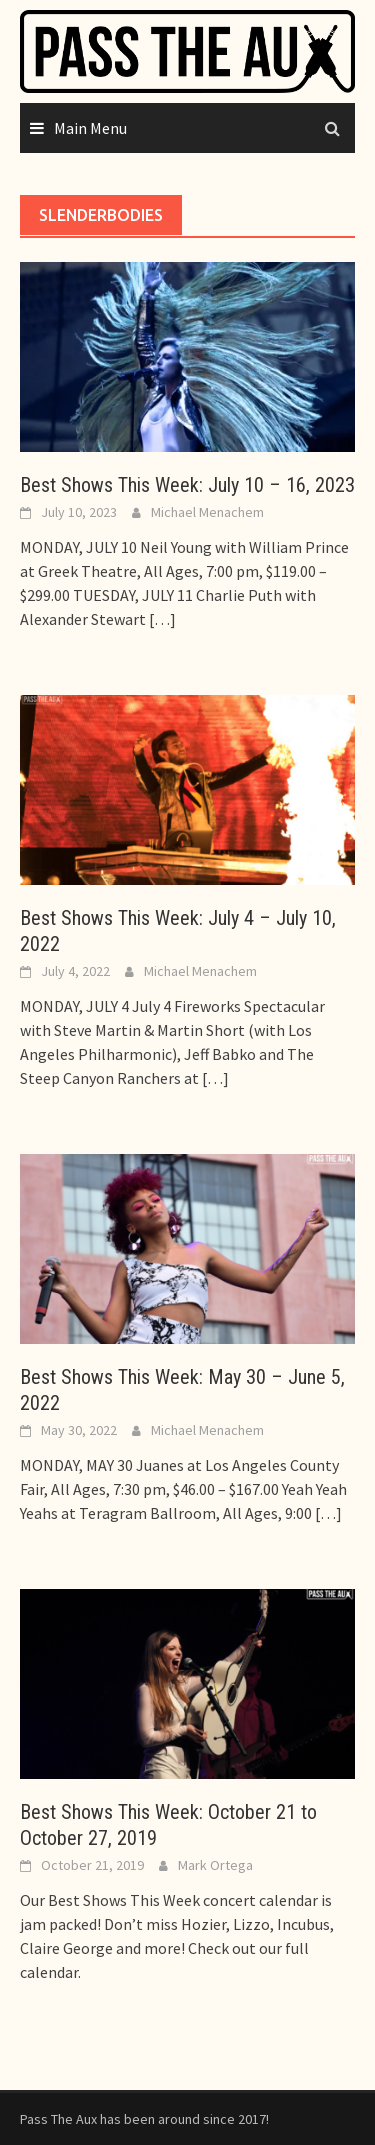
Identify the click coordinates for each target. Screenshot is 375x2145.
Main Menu (90, 128)
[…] (161, 619)
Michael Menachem (207, 512)
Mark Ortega (215, 1865)
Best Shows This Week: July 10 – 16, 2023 (187, 485)
